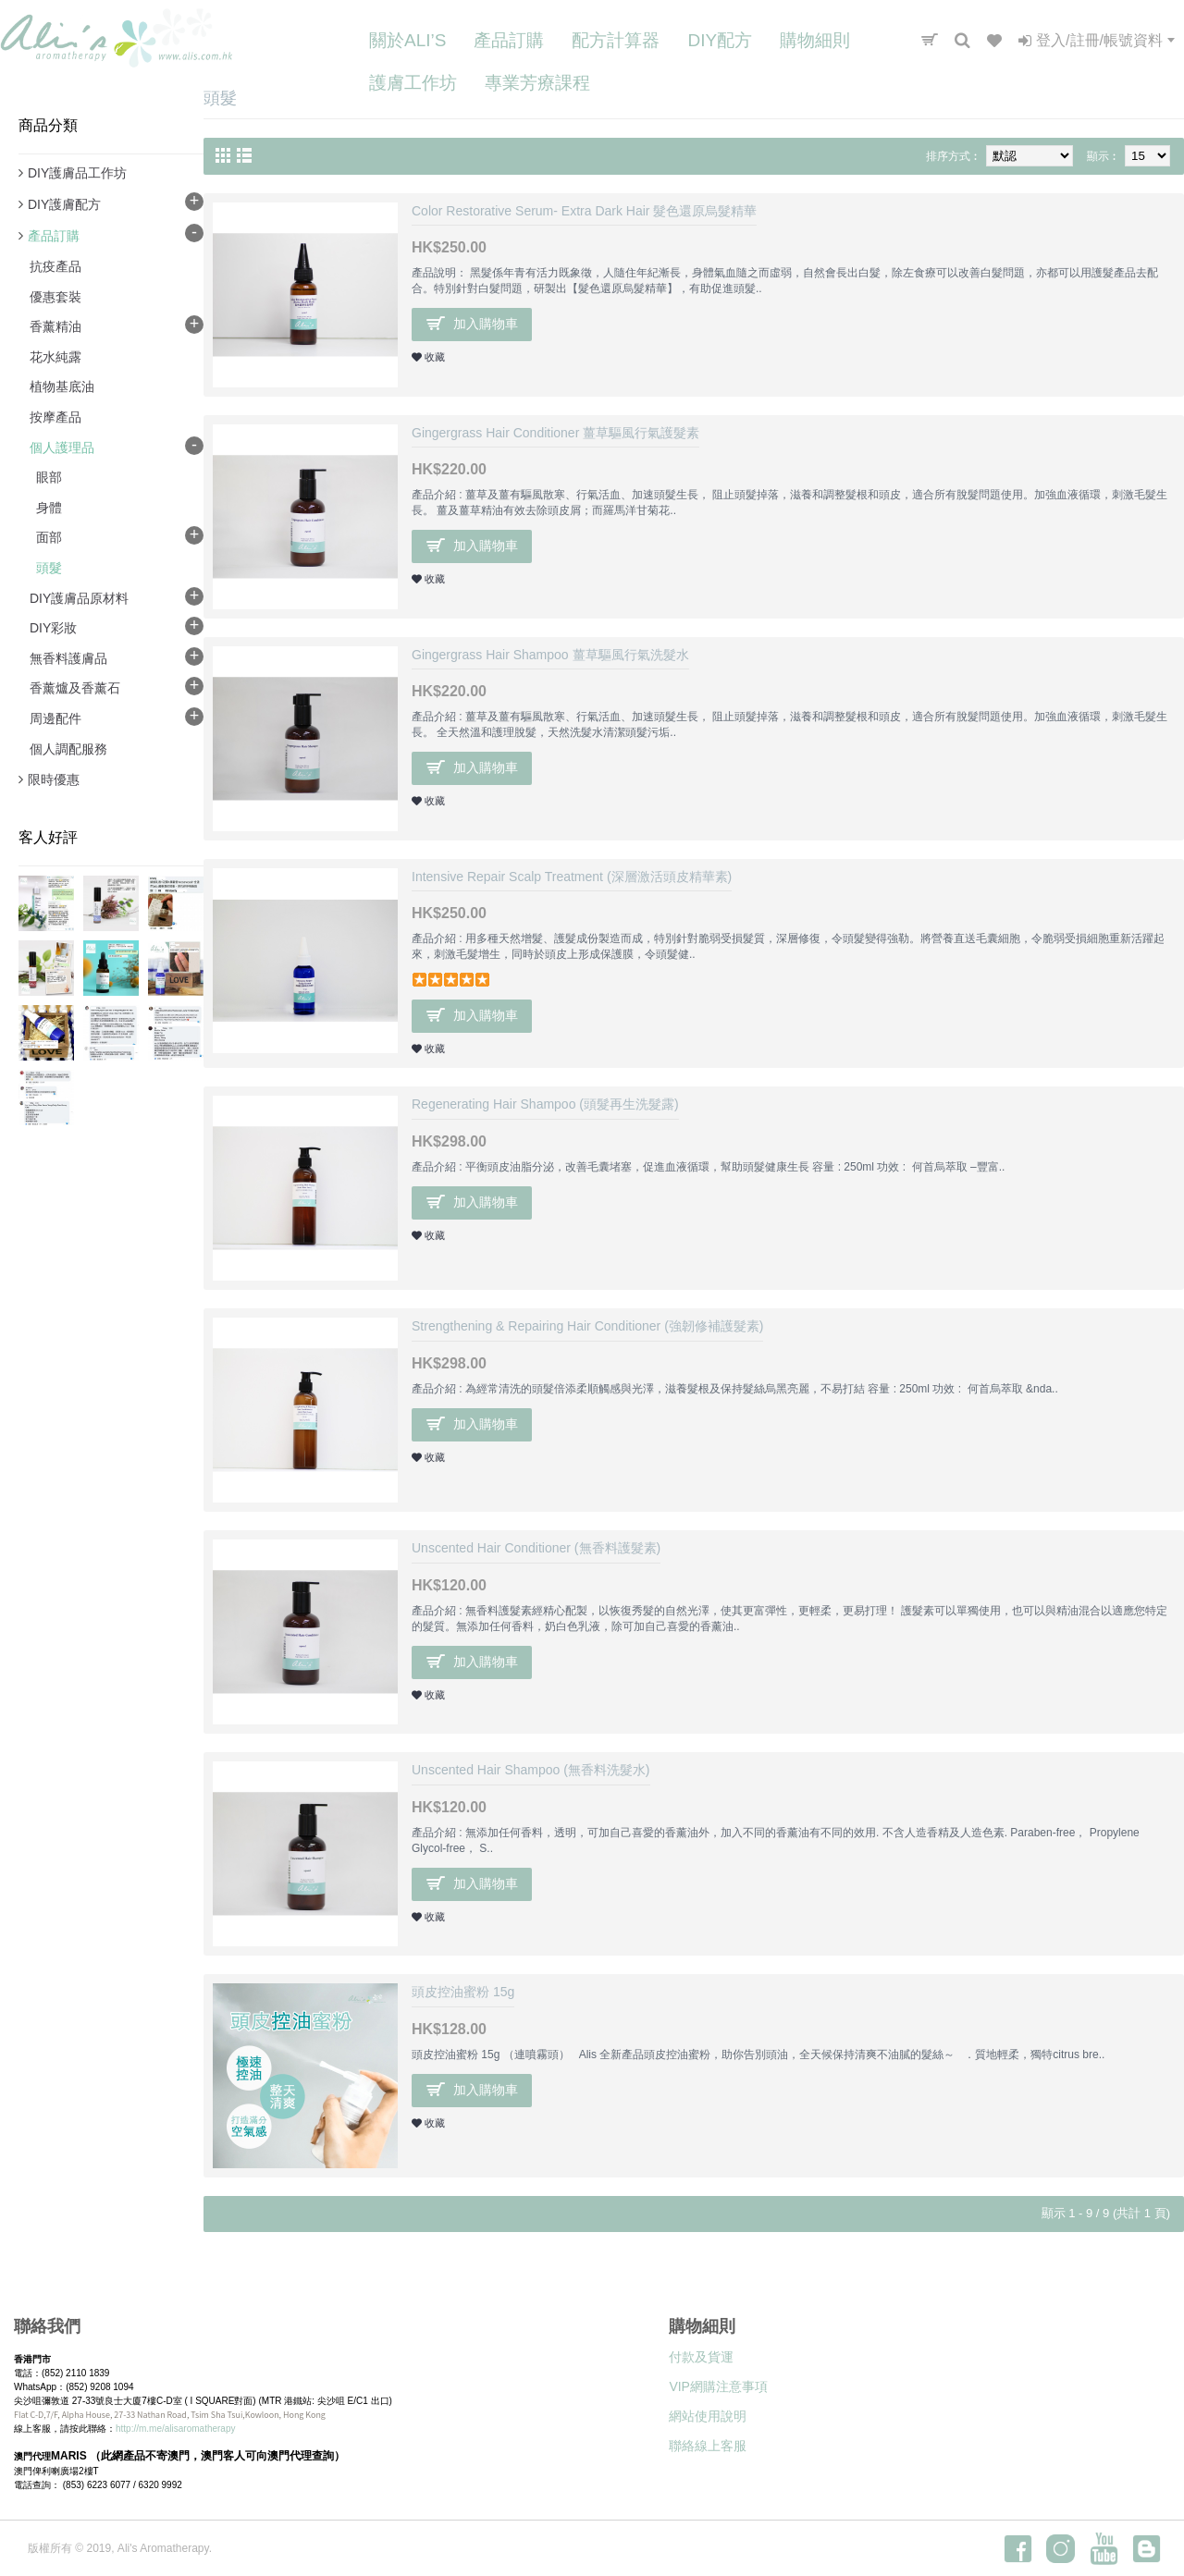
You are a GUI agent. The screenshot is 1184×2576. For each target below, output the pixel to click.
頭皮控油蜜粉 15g (463, 1991)
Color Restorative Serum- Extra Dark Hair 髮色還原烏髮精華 (584, 210)
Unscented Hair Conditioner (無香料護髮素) (536, 1547)
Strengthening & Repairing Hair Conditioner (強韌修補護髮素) (587, 1326)
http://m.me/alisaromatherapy (176, 2428)
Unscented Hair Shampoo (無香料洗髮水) (531, 1769)
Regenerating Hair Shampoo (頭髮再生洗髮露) (545, 1104)
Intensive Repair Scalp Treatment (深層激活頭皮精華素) (572, 876)
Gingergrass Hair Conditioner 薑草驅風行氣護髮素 (555, 432)
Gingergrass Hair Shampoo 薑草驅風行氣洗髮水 (550, 654)
